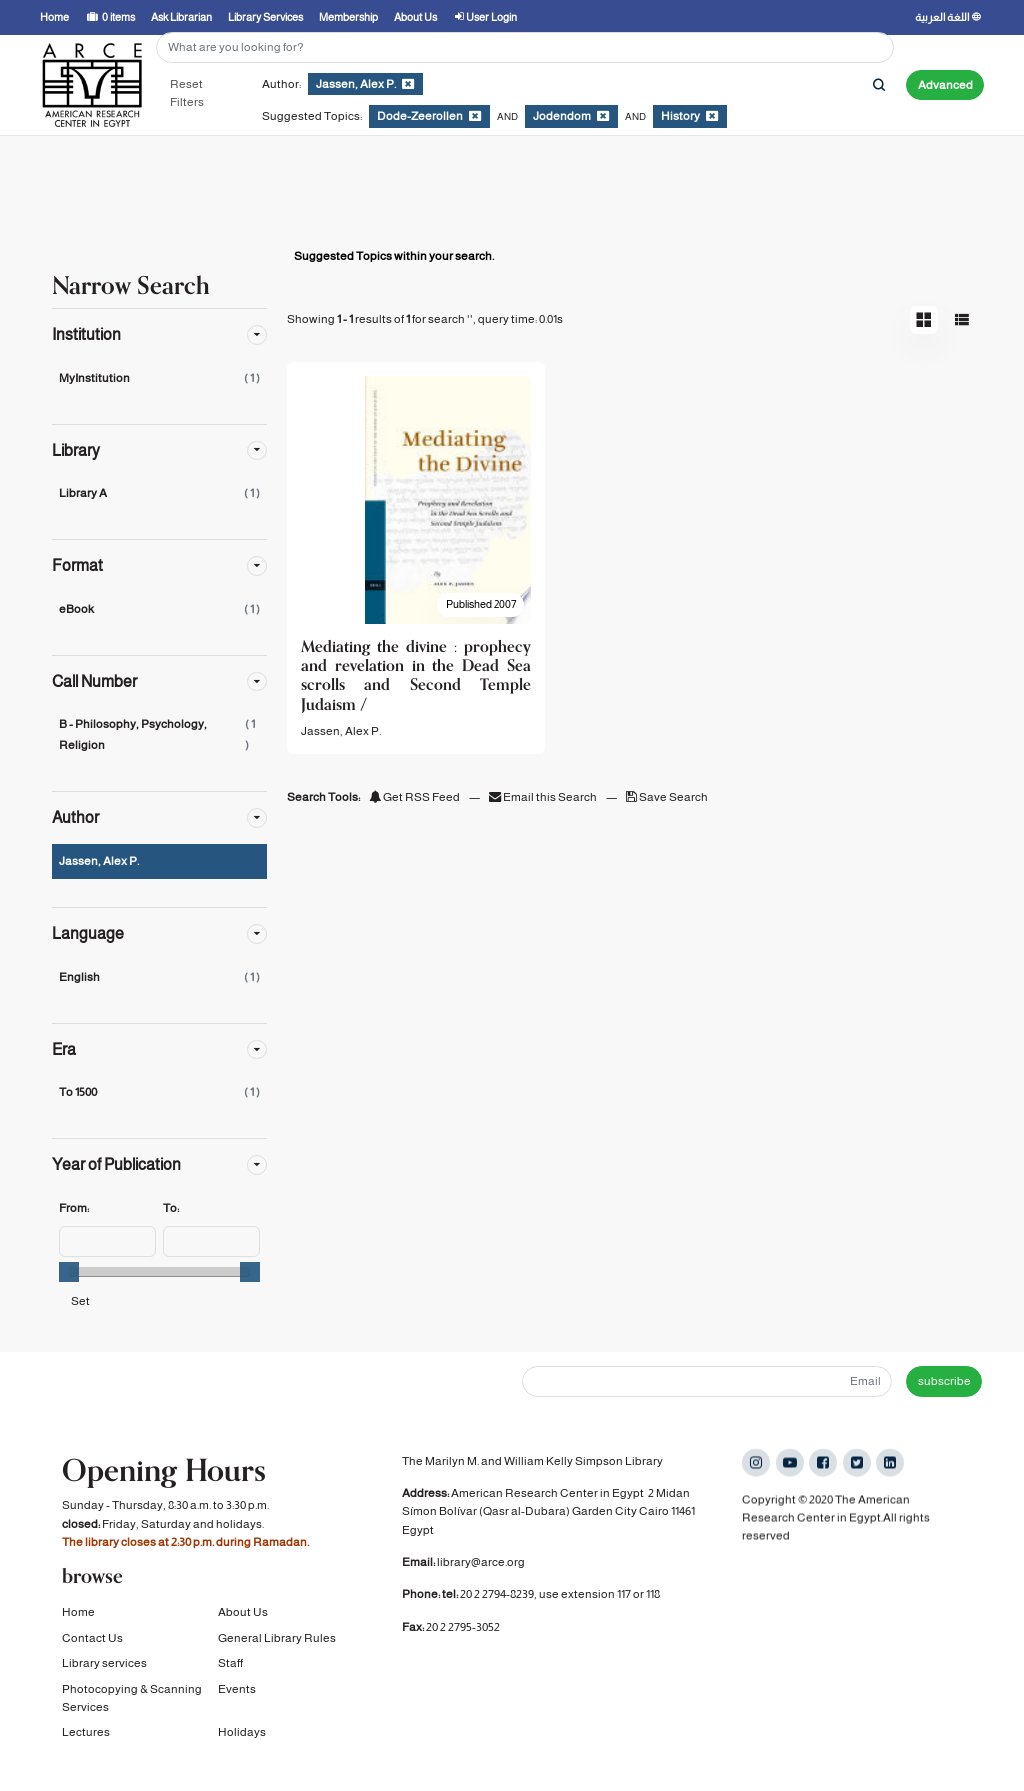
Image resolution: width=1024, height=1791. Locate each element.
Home (78, 1620)
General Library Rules (277, 1645)
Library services (104, 1671)
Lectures (86, 1740)
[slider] (69, 1272)
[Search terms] (525, 47)
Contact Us (92, 1645)
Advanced (945, 85)
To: (171, 1208)
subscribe (944, 1381)
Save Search (667, 797)
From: (74, 1208)
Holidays (242, 1740)
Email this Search (544, 797)
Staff (230, 1671)
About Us (243, 1620)
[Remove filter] (408, 84)
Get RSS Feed (414, 797)
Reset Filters (187, 93)
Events (237, 1696)
